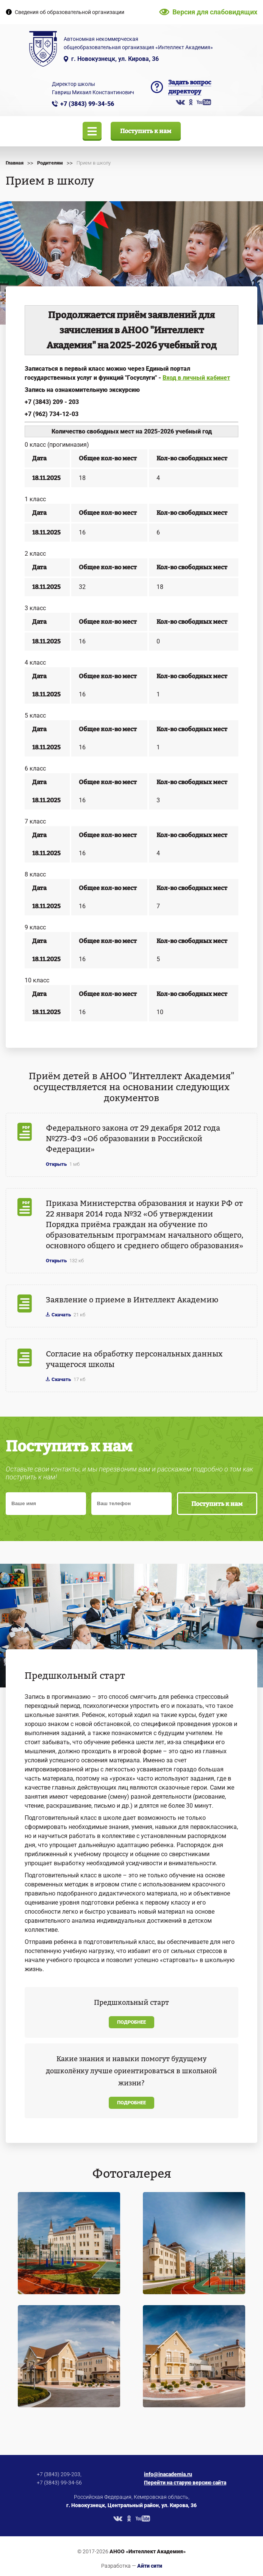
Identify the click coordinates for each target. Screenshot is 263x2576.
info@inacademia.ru (168, 2474)
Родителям (50, 163)
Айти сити (149, 2566)
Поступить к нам (145, 131)
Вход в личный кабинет (196, 377)
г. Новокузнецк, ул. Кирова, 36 (115, 58)
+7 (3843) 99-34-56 (87, 103)
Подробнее (131, 2022)
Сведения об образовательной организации (69, 12)
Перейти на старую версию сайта (185, 2483)
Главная (14, 163)
